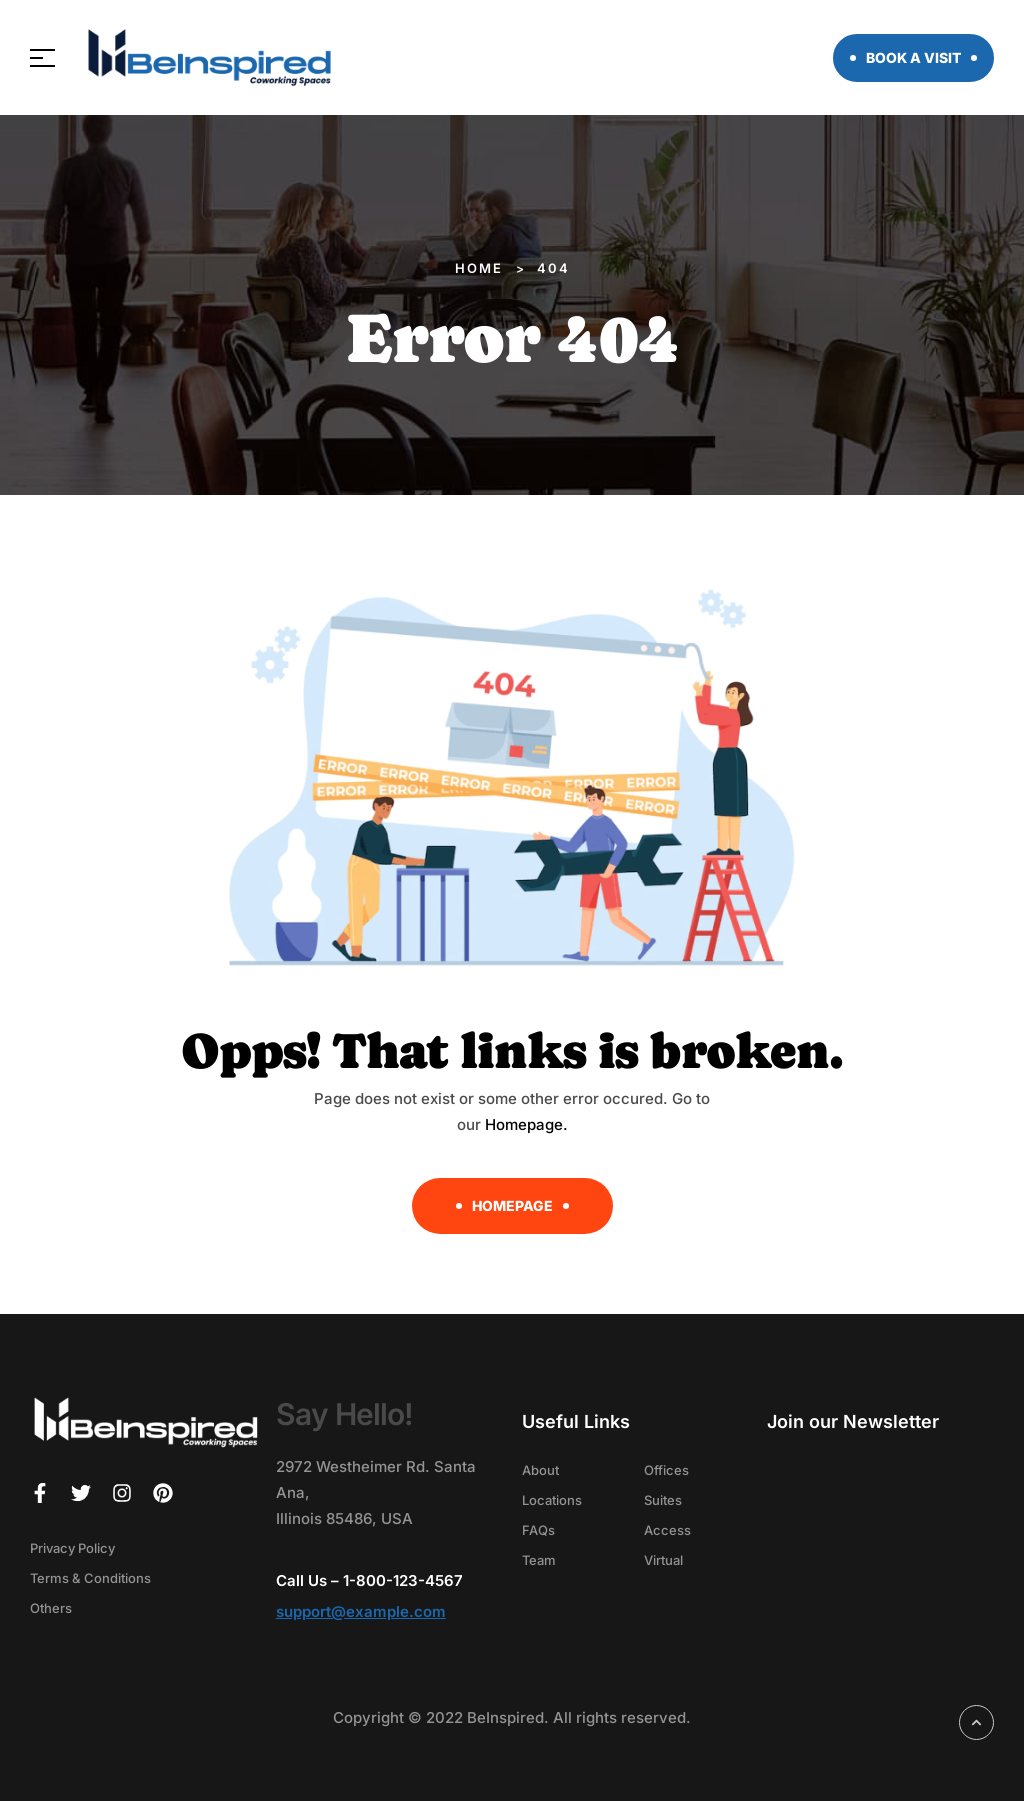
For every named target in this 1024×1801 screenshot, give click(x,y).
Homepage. (526, 1124)
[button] (913, 58)
